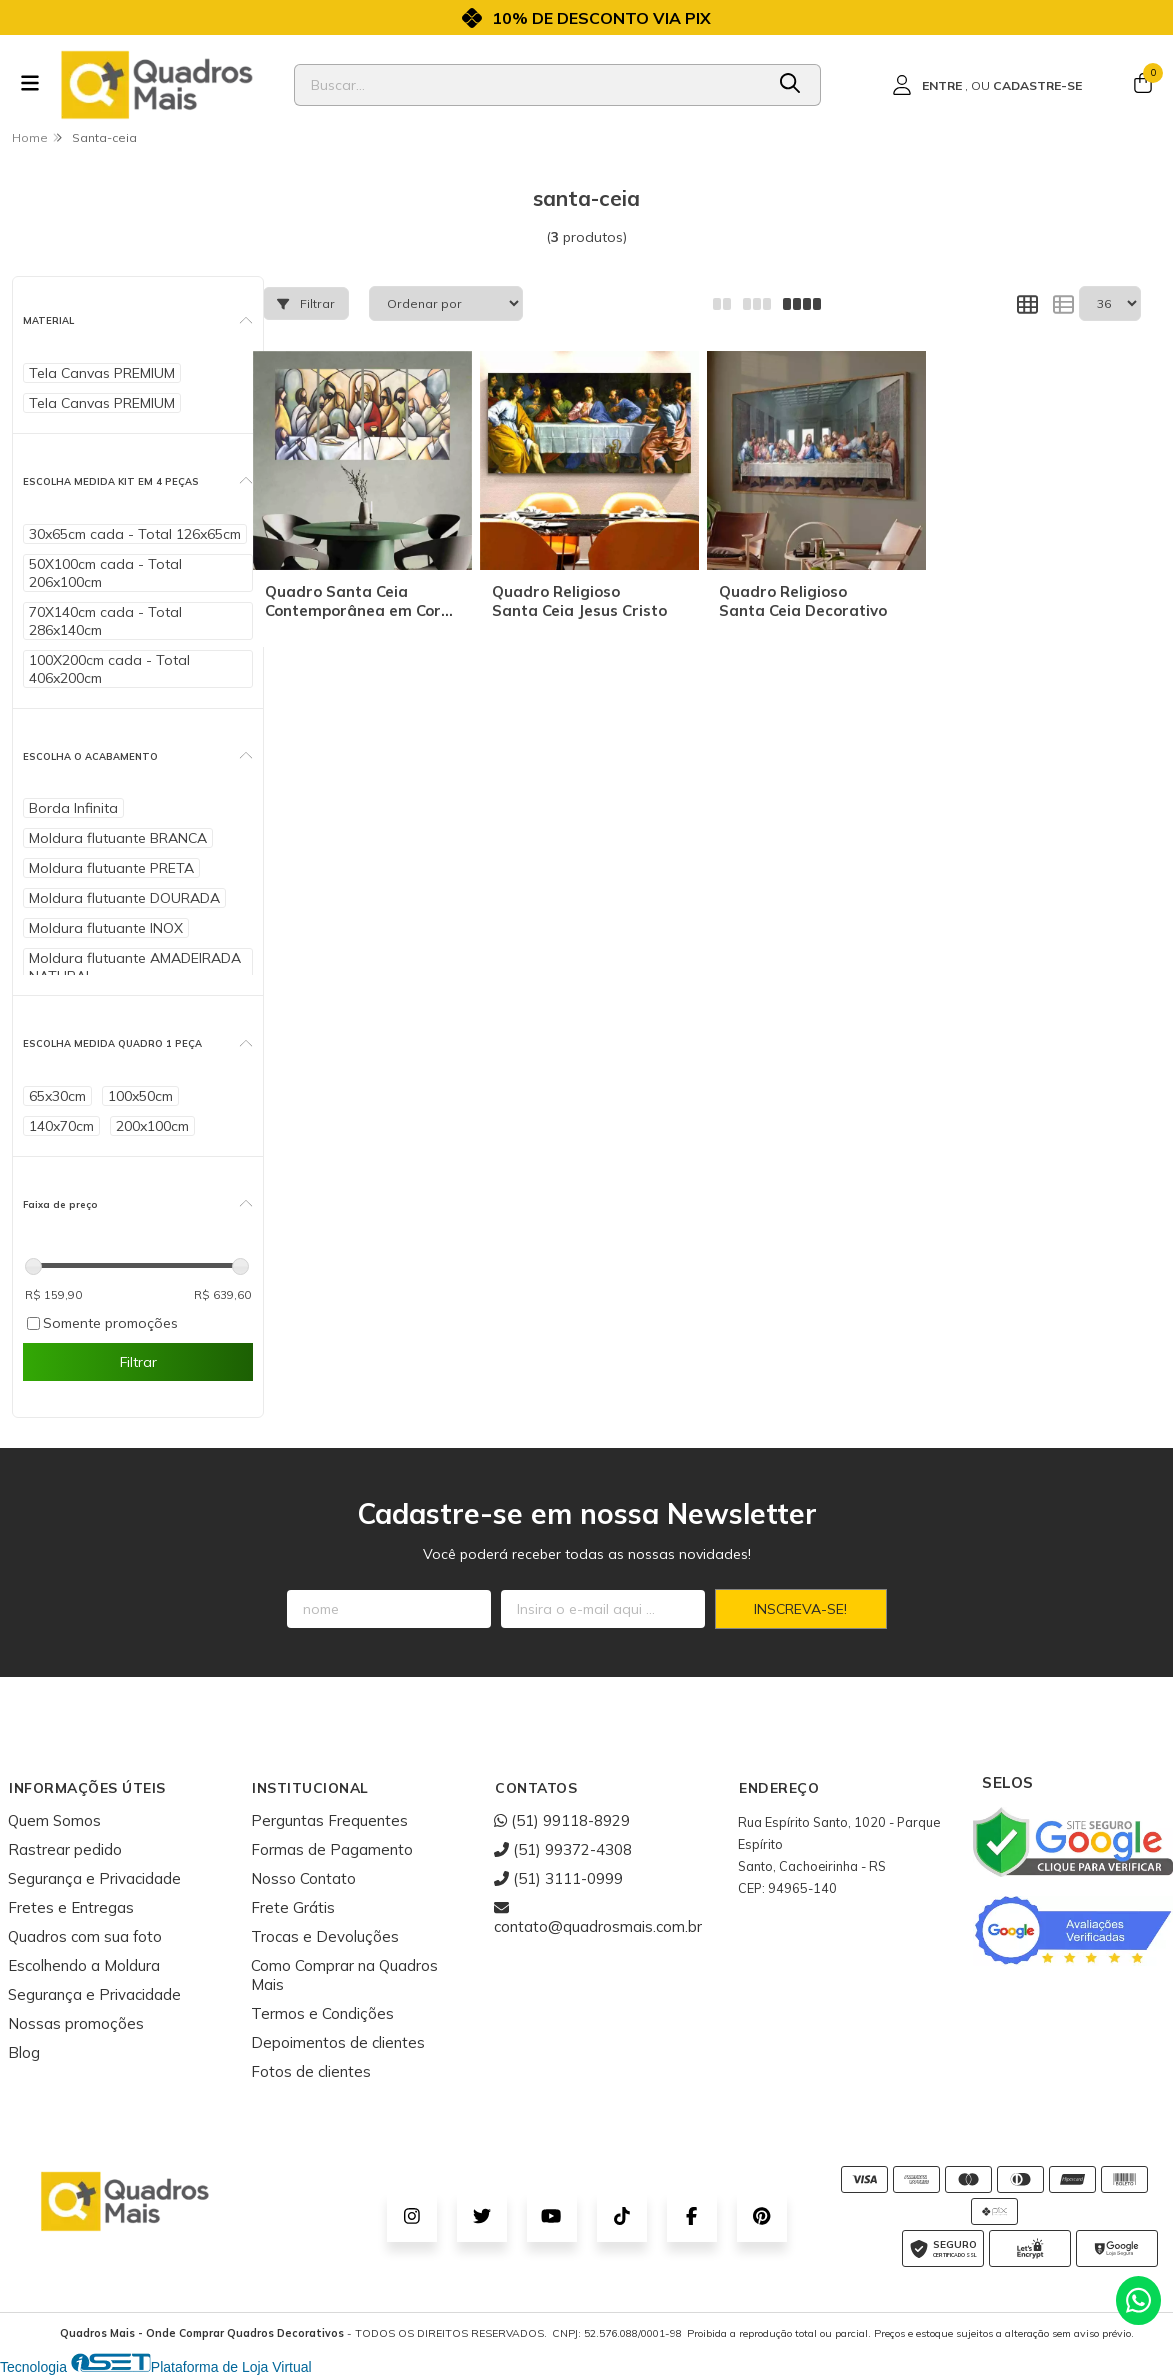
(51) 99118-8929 (562, 1820)
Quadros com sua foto (85, 1936)
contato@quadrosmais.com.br (598, 1917)
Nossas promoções (76, 2023)
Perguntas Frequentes (329, 1820)
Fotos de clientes (311, 2071)
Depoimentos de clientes (338, 2042)
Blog (24, 2052)
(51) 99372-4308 (563, 1849)
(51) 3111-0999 (558, 1878)
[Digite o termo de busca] (529, 85)
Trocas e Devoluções (325, 1936)
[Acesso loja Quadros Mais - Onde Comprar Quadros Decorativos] (987, 85)
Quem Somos (54, 1820)
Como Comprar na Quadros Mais (344, 1975)
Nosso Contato (303, 1878)
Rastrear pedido (65, 1849)
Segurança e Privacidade (94, 1878)
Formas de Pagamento (332, 1849)
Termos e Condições (322, 2013)
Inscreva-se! (800, 1609)
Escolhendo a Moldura (84, 1965)
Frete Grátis (293, 1907)
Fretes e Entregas (71, 1907)
